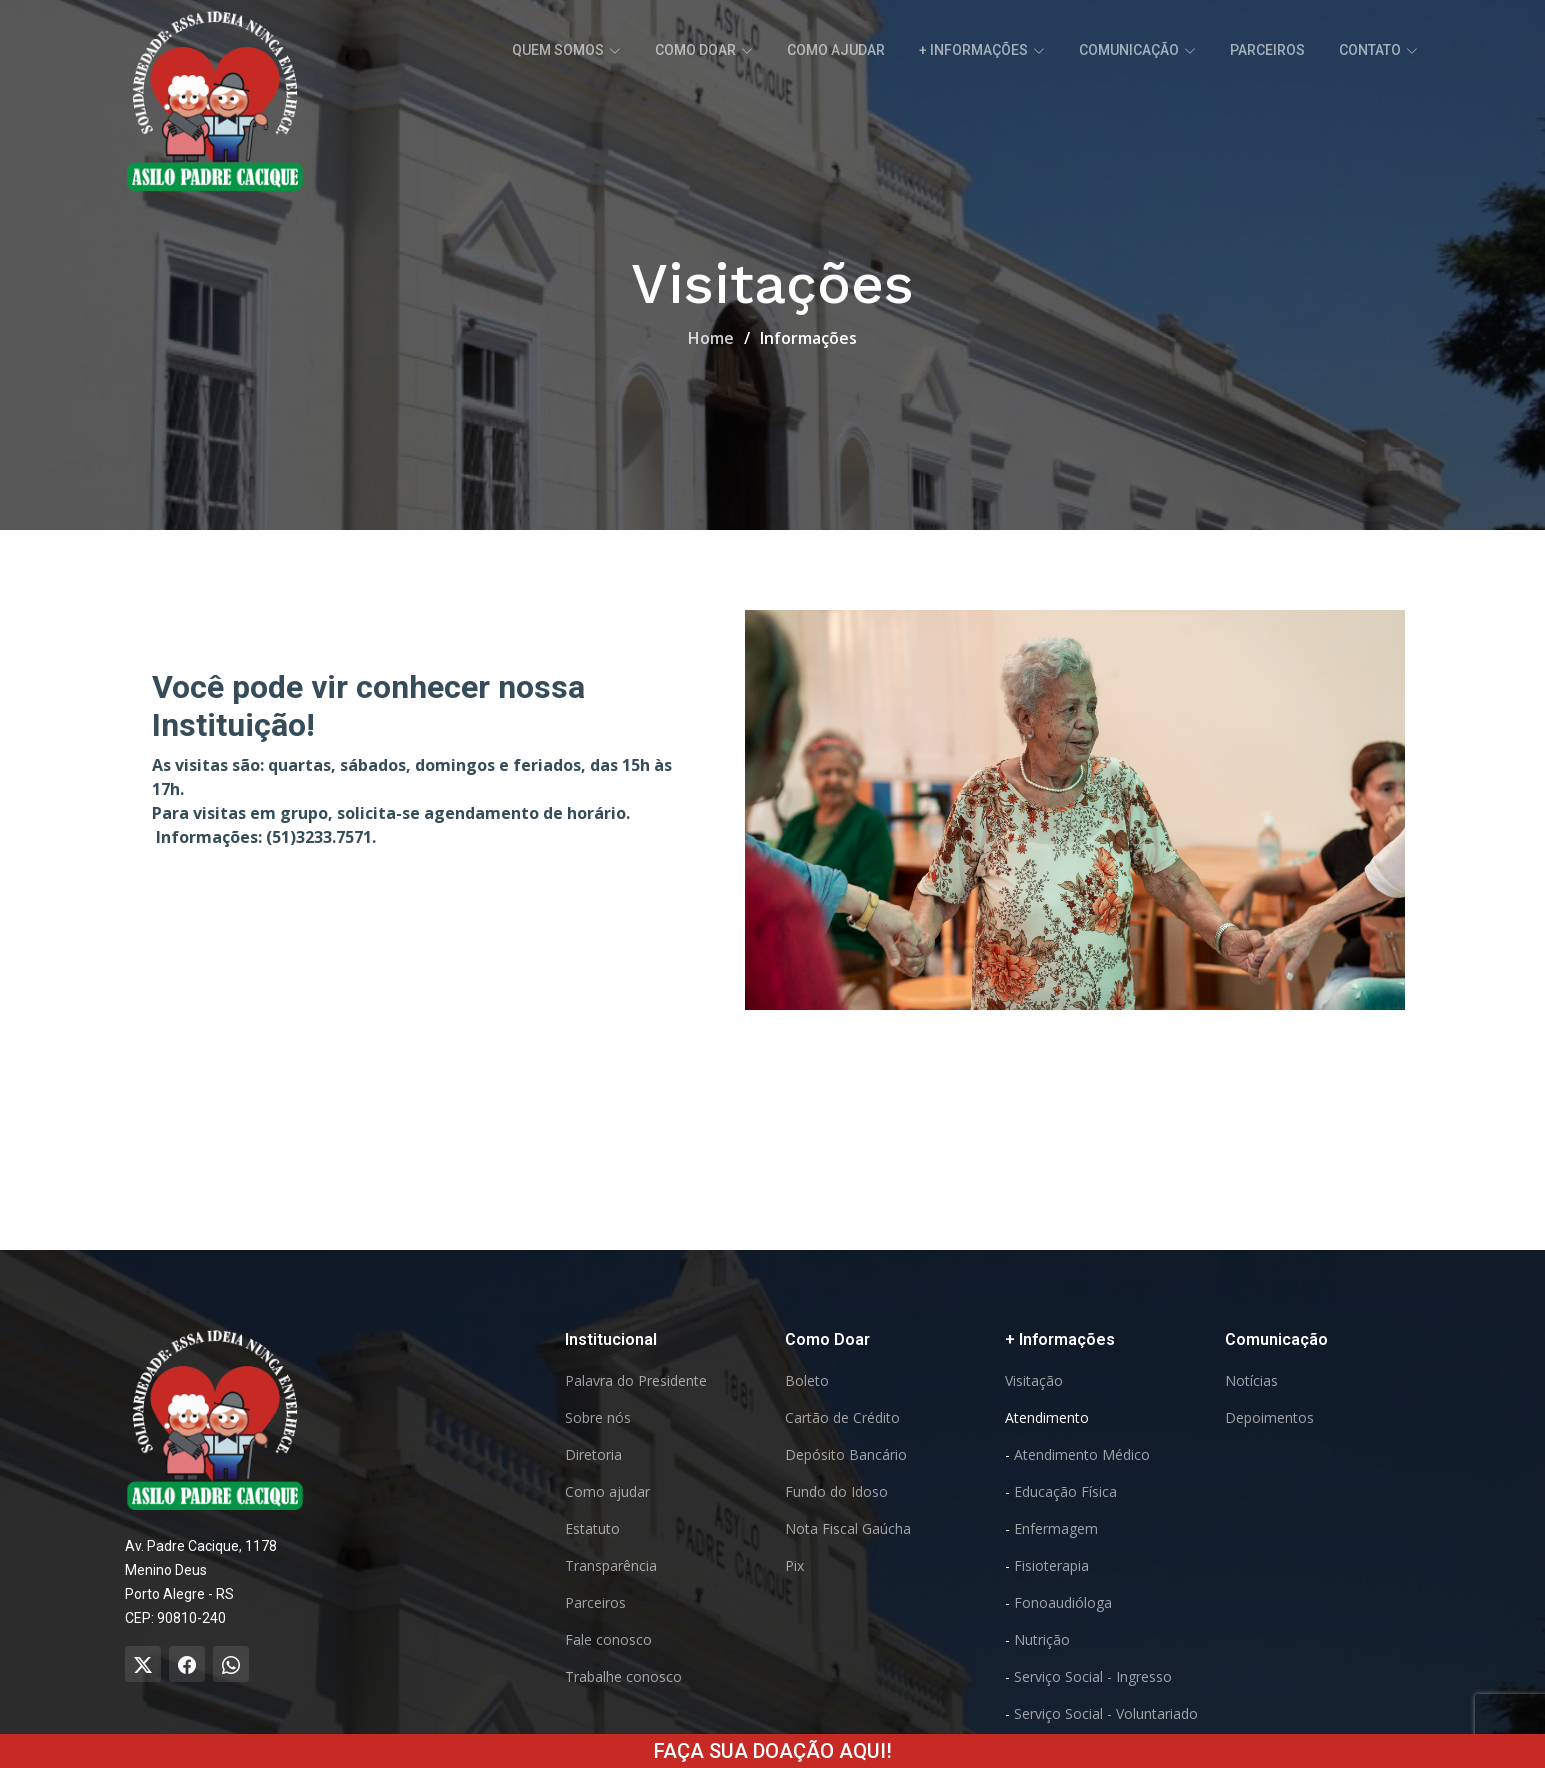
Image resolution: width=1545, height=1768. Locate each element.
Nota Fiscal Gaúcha (848, 1529)
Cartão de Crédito (842, 1418)
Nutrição (1042, 1640)
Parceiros (1267, 50)
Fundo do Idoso (836, 1492)
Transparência (611, 1566)
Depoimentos (1269, 1418)
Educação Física (1065, 1492)
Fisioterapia (1051, 1566)
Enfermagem (1056, 1529)
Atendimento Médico (1082, 1455)
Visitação (1034, 1381)
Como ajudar (836, 50)
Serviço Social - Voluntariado (1106, 1714)
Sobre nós (598, 1418)
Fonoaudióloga (1063, 1603)
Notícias (1251, 1381)
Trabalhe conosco (623, 1677)
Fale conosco (608, 1640)
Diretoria (593, 1455)
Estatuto (592, 1529)
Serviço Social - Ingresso (1093, 1677)
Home (711, 338)
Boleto (807, 1381)
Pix (794, 1566)
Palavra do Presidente (636, 1381)
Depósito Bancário (846, 1455)
